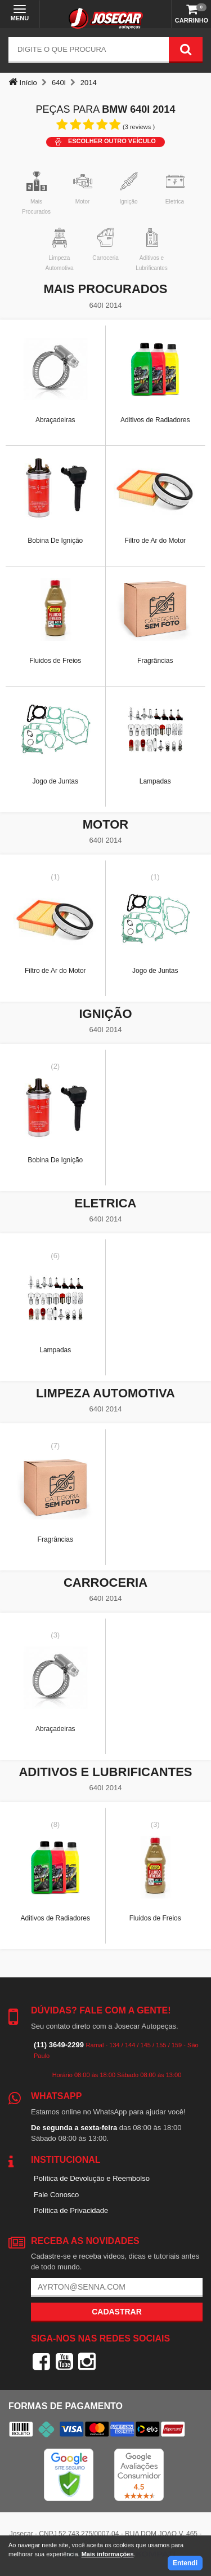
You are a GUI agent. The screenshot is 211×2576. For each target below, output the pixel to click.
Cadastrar (117, 2311)
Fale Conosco (56, 2194)
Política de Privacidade (71, 2210)
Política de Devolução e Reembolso (92, 2178)
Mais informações (108, 2554)
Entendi (185, 2563)
